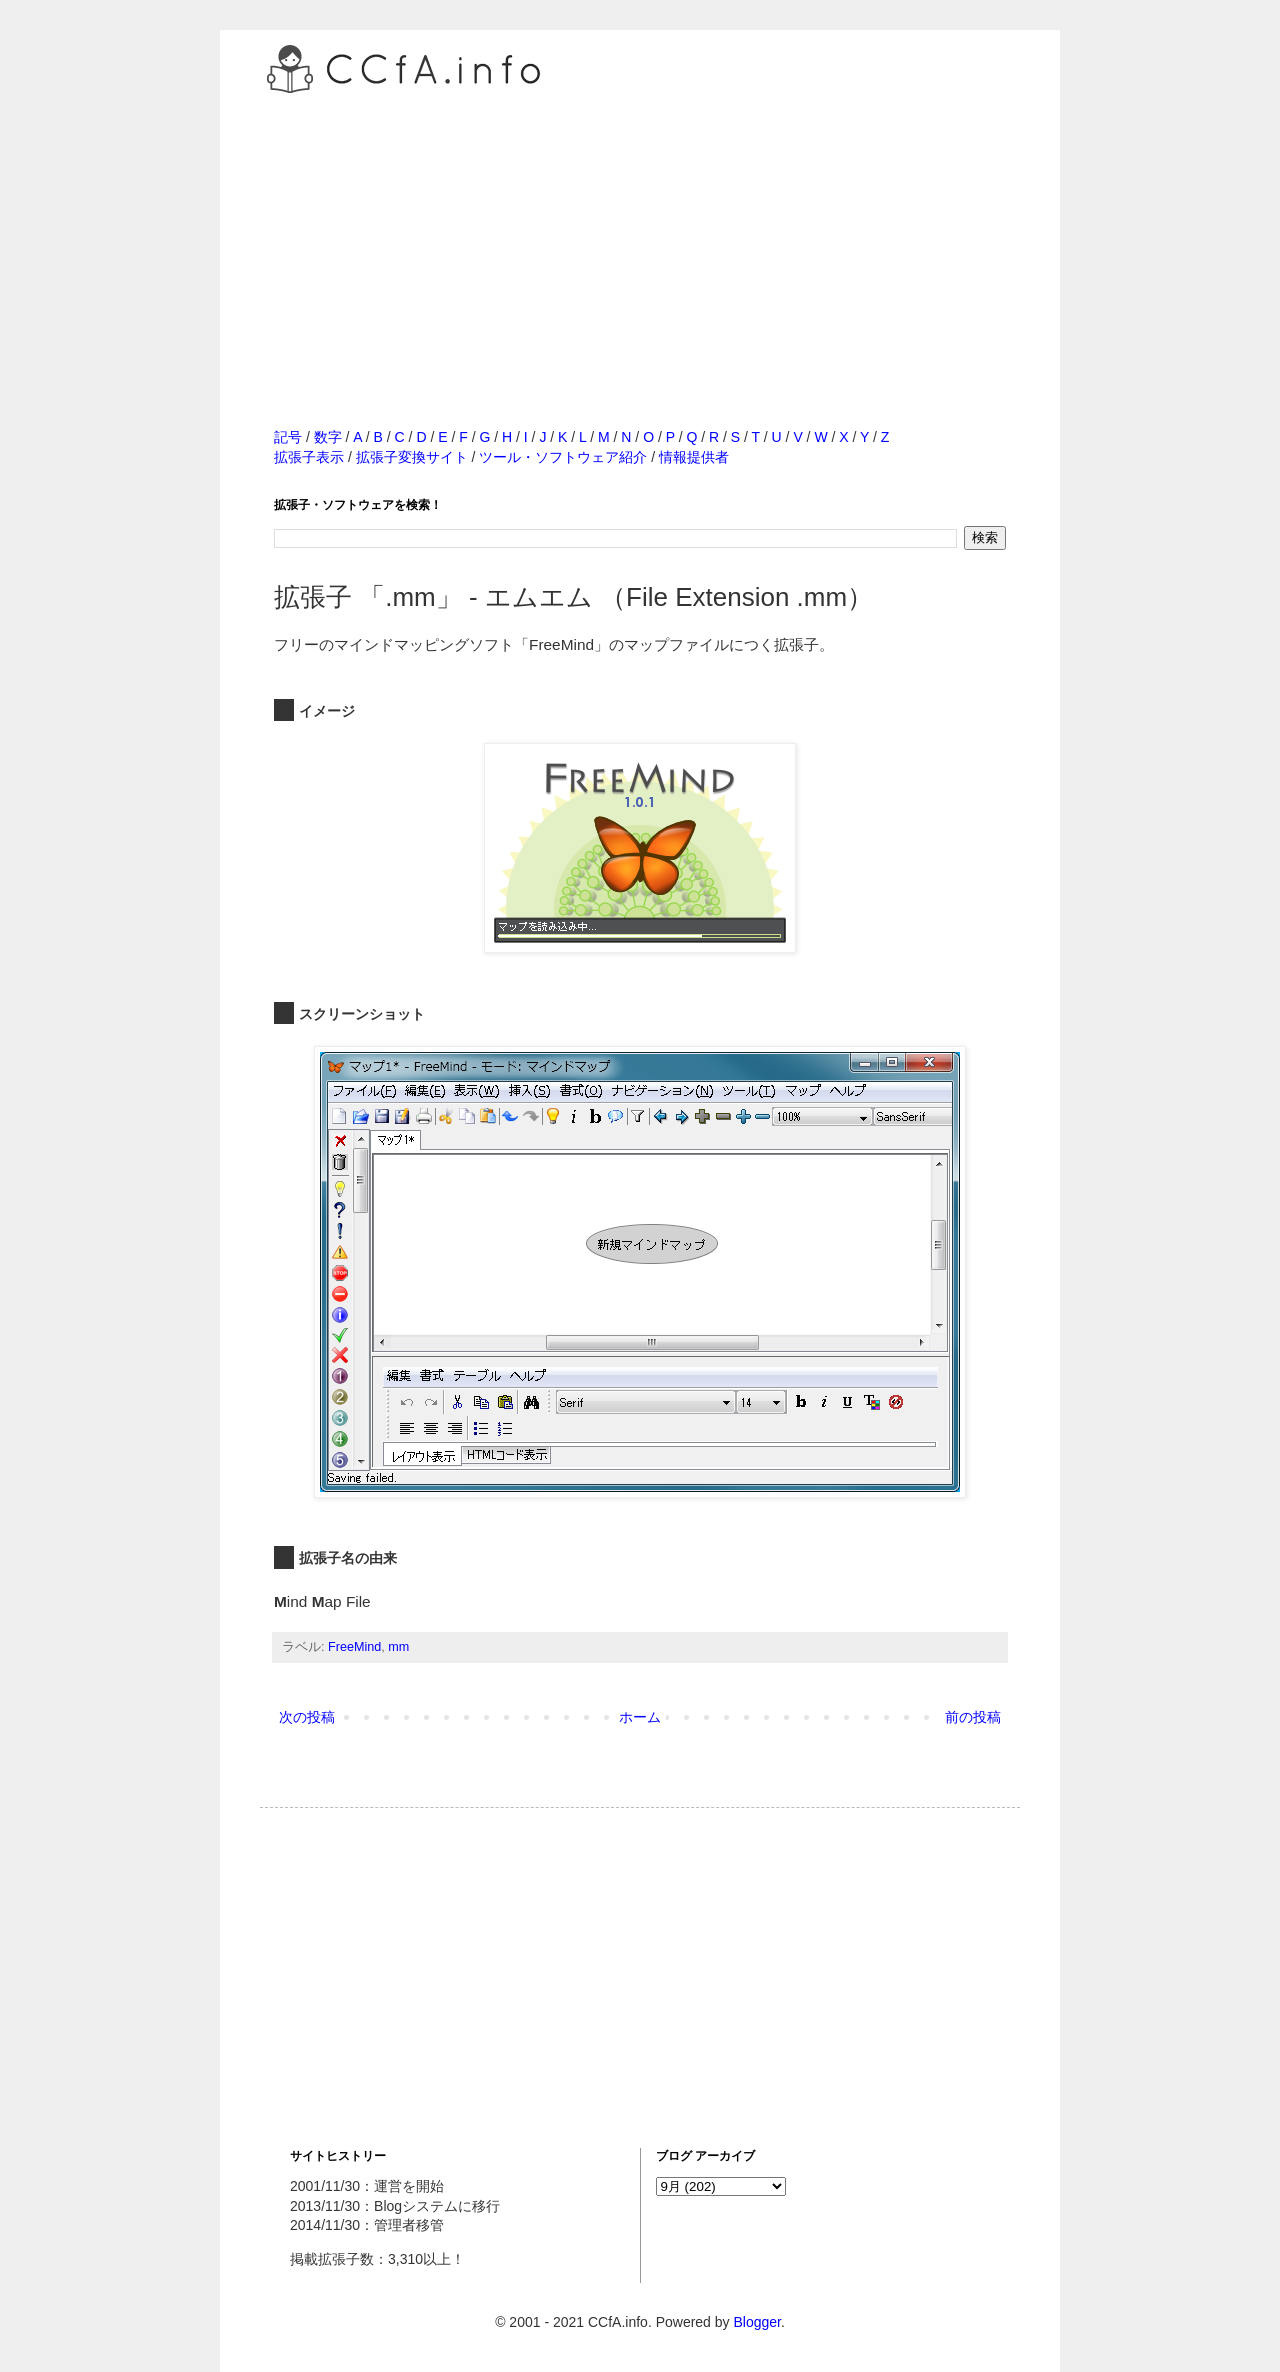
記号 (288, 437)
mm (398, 1647)
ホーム (640, 1717)
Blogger (756, 2322)
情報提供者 (694, 457)
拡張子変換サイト (412, 457)
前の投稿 (973, 1717)
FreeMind (354, 1647)
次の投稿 (307, 1717)
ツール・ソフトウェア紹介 (563, 457)
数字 (328, 437)
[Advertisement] (640, 239)
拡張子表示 (309, 457)
